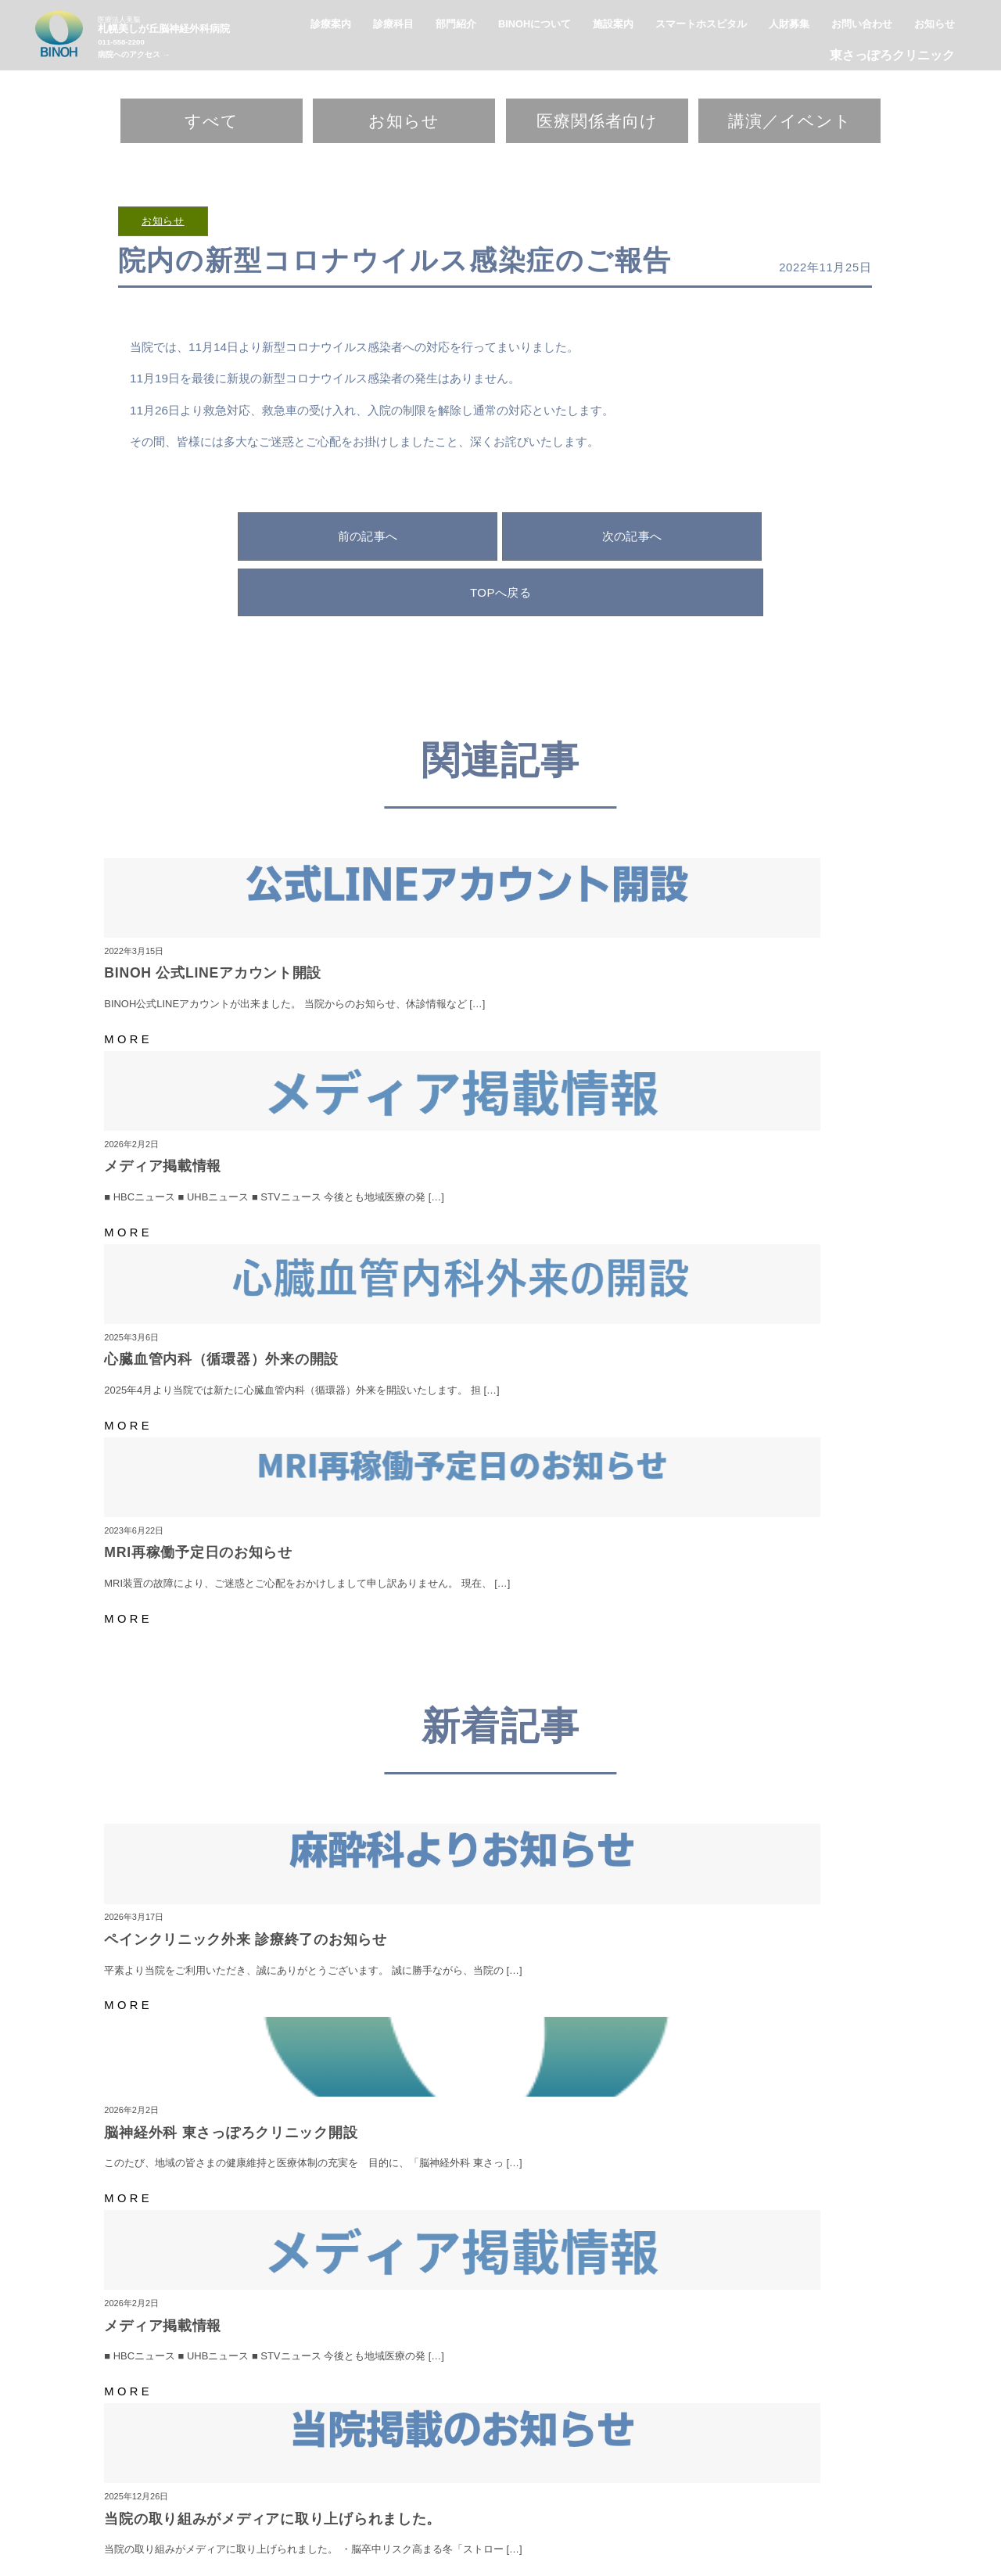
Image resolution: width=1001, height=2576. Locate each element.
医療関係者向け (597, 121)
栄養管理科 (698, 2508)
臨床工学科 (758, 2508)
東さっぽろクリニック (892, 55)
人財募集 (659, 2468)
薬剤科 (587, 2508)
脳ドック (503, 2508)
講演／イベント (790, 121)
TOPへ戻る (500, 592)
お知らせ (404, 121)
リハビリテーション (427, 2508)
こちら (828, 2220)
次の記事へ (632, 536)
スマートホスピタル (498, 2468)
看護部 (548, 2508)
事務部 (808, 2508)
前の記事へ (368, 536)
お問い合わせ (819, 2468)
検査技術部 (637, 2508)
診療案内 (566, 2468)
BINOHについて (413, 2468)
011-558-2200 (121, 42)
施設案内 (612, 2468)
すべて (212, 121)
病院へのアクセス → (134, 54)
